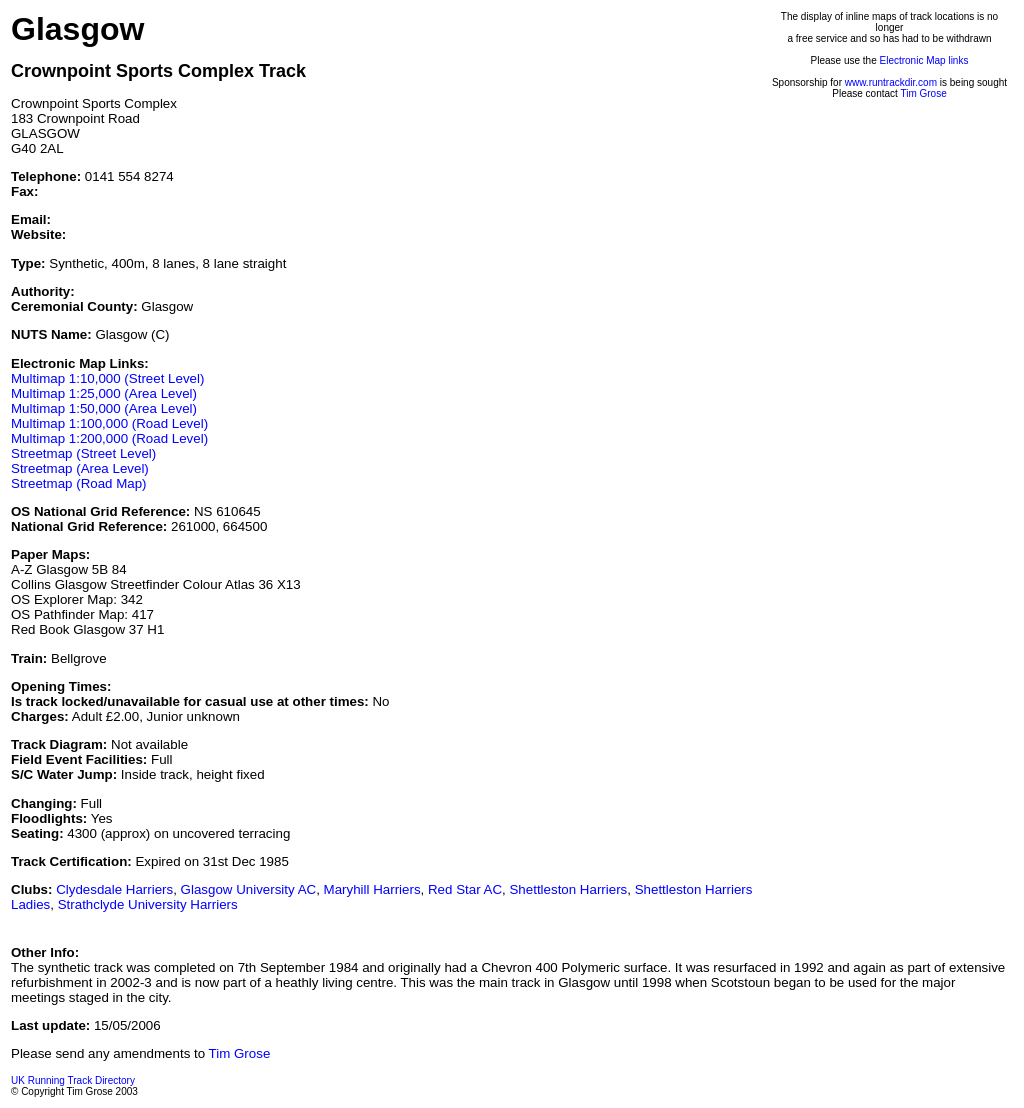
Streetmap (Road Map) (79, 483)
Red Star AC (465, 889)
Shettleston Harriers (568, 889)
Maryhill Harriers (372, 889)
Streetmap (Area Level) (80, 468)
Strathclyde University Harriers (148, 904)
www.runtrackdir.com (891, 82)
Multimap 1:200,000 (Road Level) (109, 438)
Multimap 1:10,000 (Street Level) (107, 378)
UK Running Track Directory (73, 1080)
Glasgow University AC (249, 889)
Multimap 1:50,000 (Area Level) (104, 408)
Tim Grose (923, 93)
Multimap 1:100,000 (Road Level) (109, 423)
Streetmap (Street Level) (83, 453)
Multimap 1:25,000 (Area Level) (104, 393)
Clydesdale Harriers (114, 889)
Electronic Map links (924, 60)
